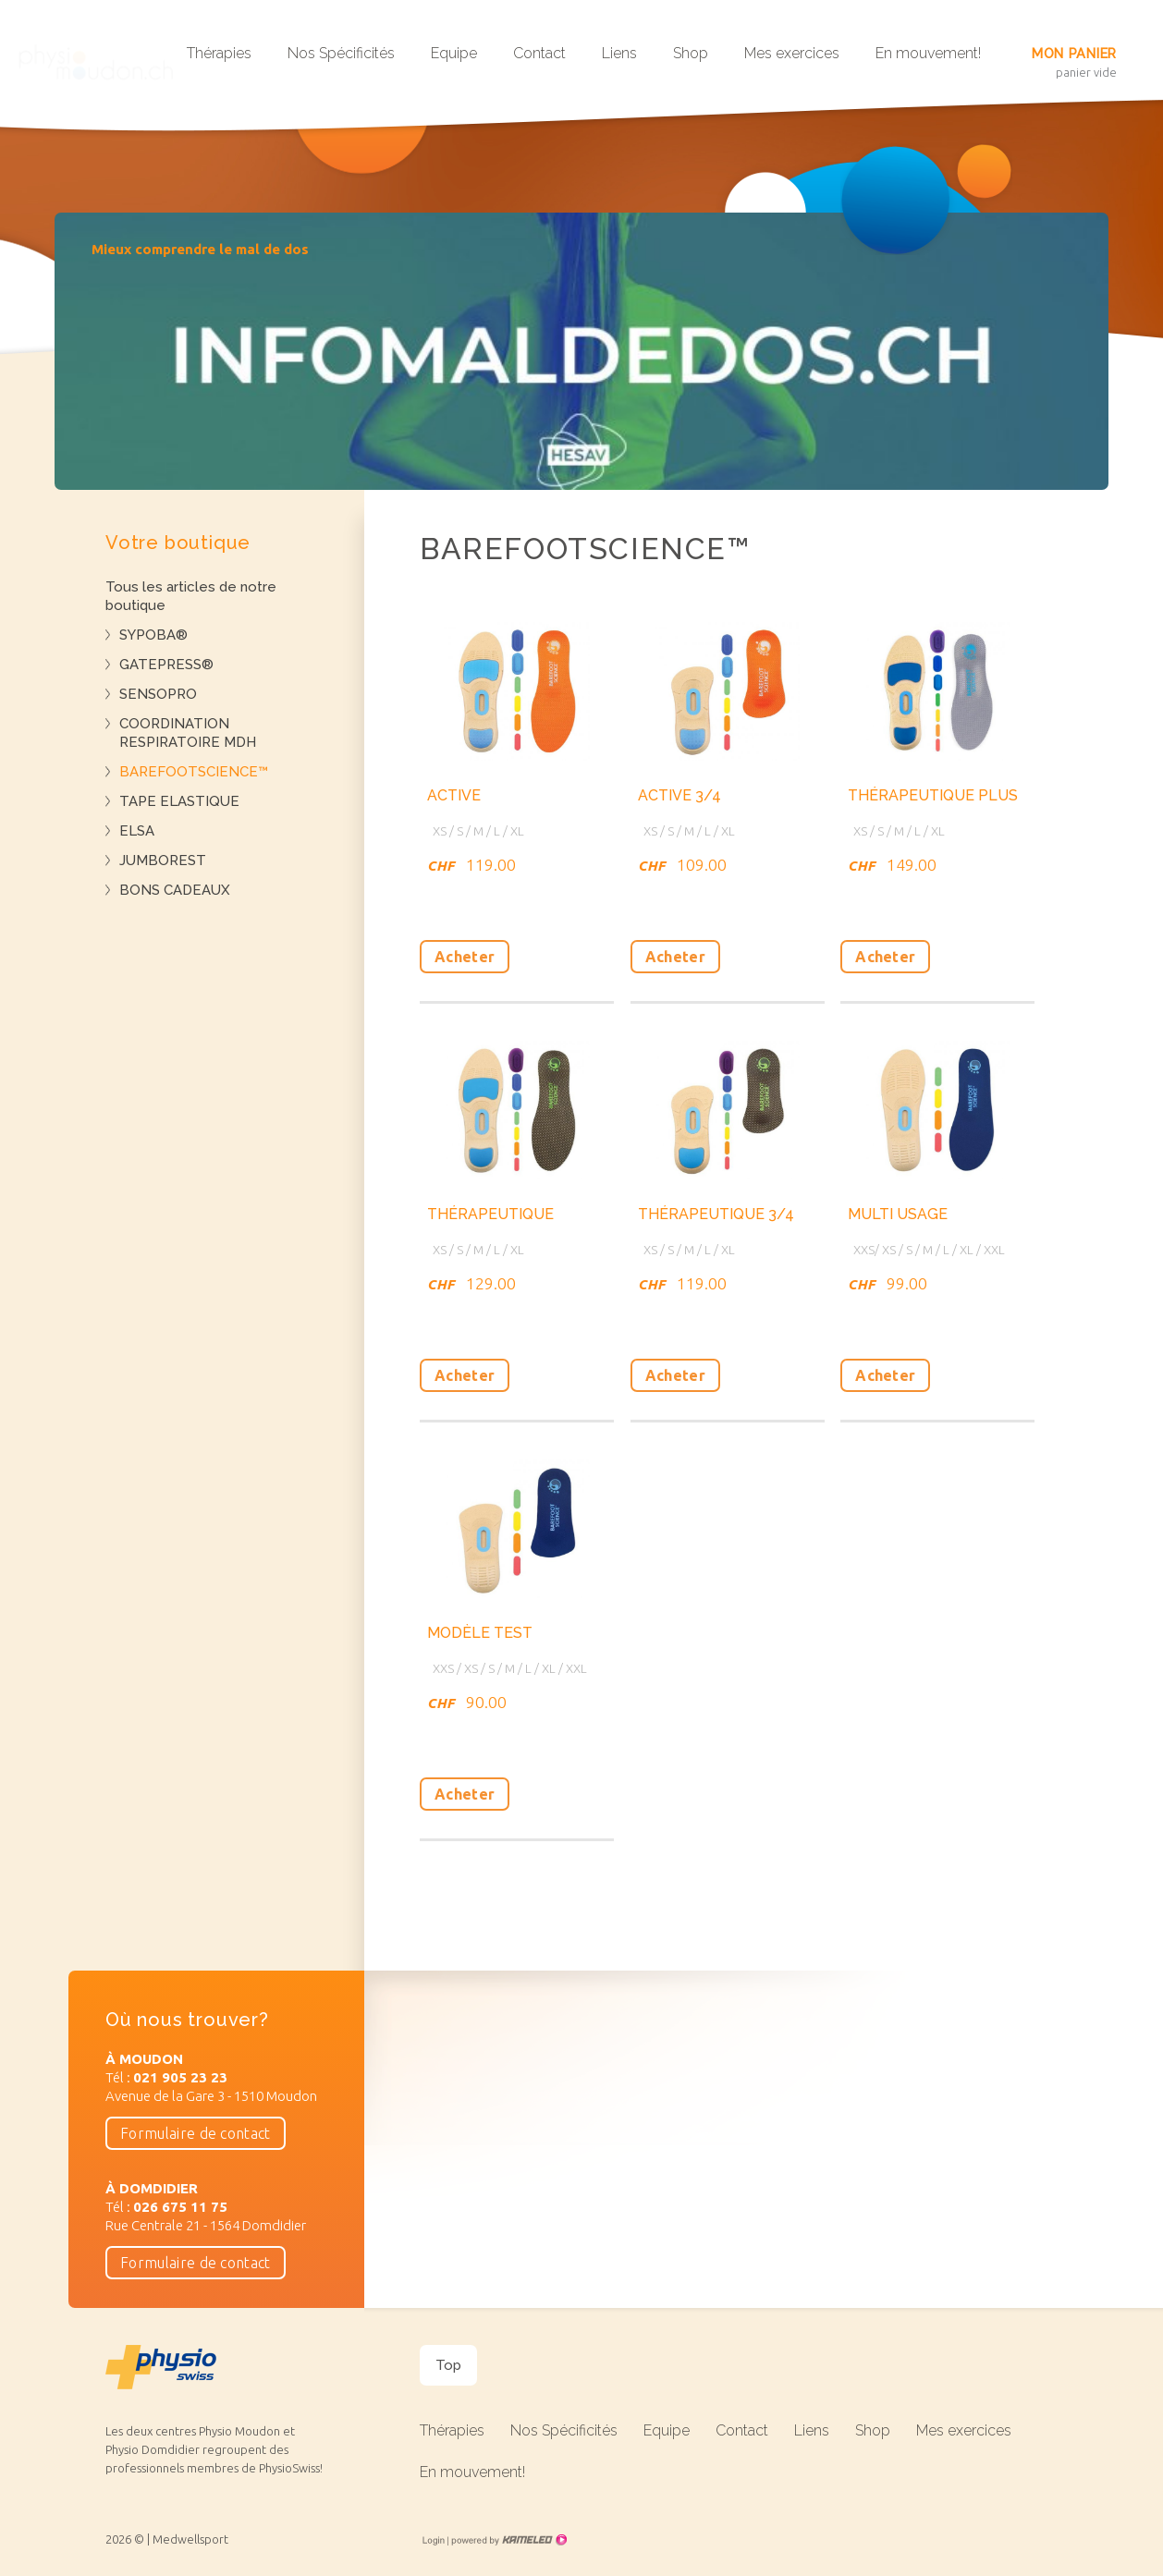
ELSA (136, 831)
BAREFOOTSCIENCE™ (193, 771)
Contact (539, 53)
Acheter (465, 956)
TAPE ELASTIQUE (179, 801)
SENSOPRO (158, 694)
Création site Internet (507, 2539)
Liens (619, 53)
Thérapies (219, 53)
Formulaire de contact (195, 2133)
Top (448, 2365)
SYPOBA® (153, 635)
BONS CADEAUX (174, 890)
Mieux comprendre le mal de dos (200, 249)
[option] (581, 351)
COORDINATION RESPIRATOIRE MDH (187, 733)
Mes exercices (791, 53)
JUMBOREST (162, 860)
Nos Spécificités (341, 53)
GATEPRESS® (166, 664)
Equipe (454, 53)
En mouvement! (928, 53)
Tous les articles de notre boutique (190, 596)
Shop (690, 53)
